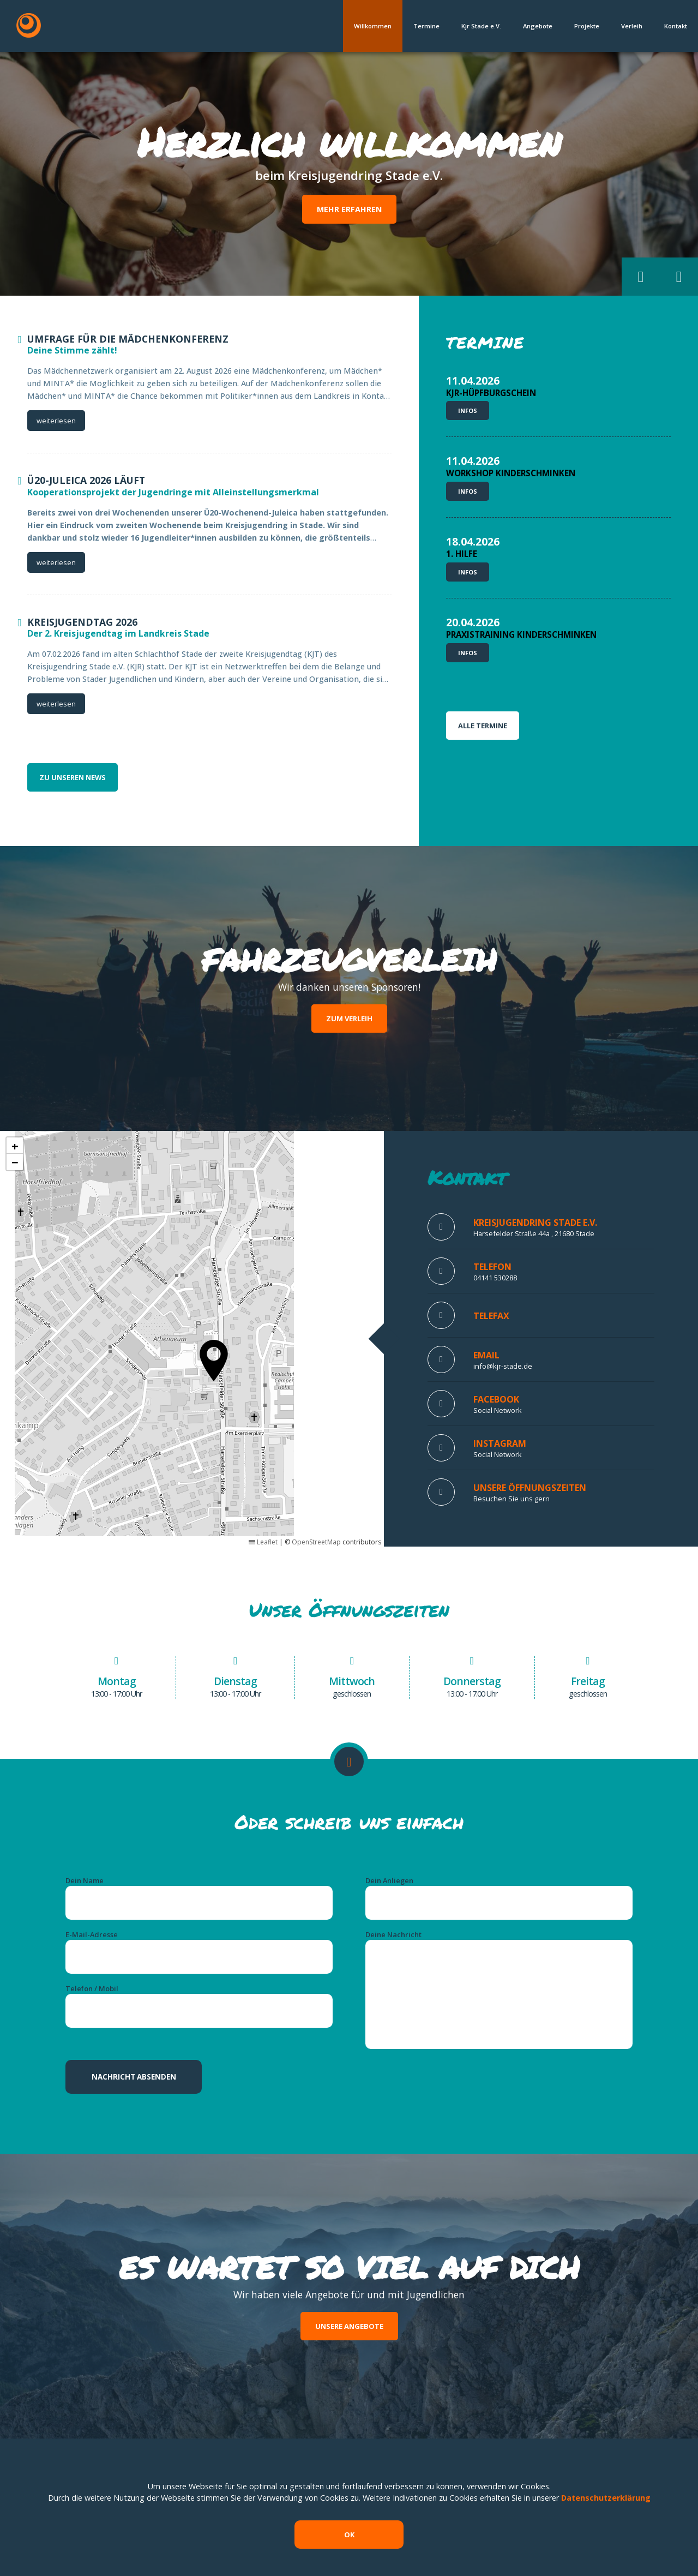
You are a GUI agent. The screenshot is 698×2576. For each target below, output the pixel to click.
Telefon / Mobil (91, 1988)
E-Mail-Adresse (91, 1934)
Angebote (537, 26)
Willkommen (373, 26)
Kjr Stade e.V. (481, 26)
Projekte (586, 26)
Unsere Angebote (349, 2326)
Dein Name (84, 1880)
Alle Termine (482, 725)
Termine (426, 26)
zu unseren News (72, 777)
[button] (641, 276)
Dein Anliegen (389, 1880)
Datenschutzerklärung (606, 2498)
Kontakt (675, 26)
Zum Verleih (349, 1018)
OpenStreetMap (316, 1542)
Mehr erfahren (349, 209)
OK (349, 2534)
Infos (467, 410)
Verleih (631, 26)
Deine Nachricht (393, 1934)
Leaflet (263, 1542)
